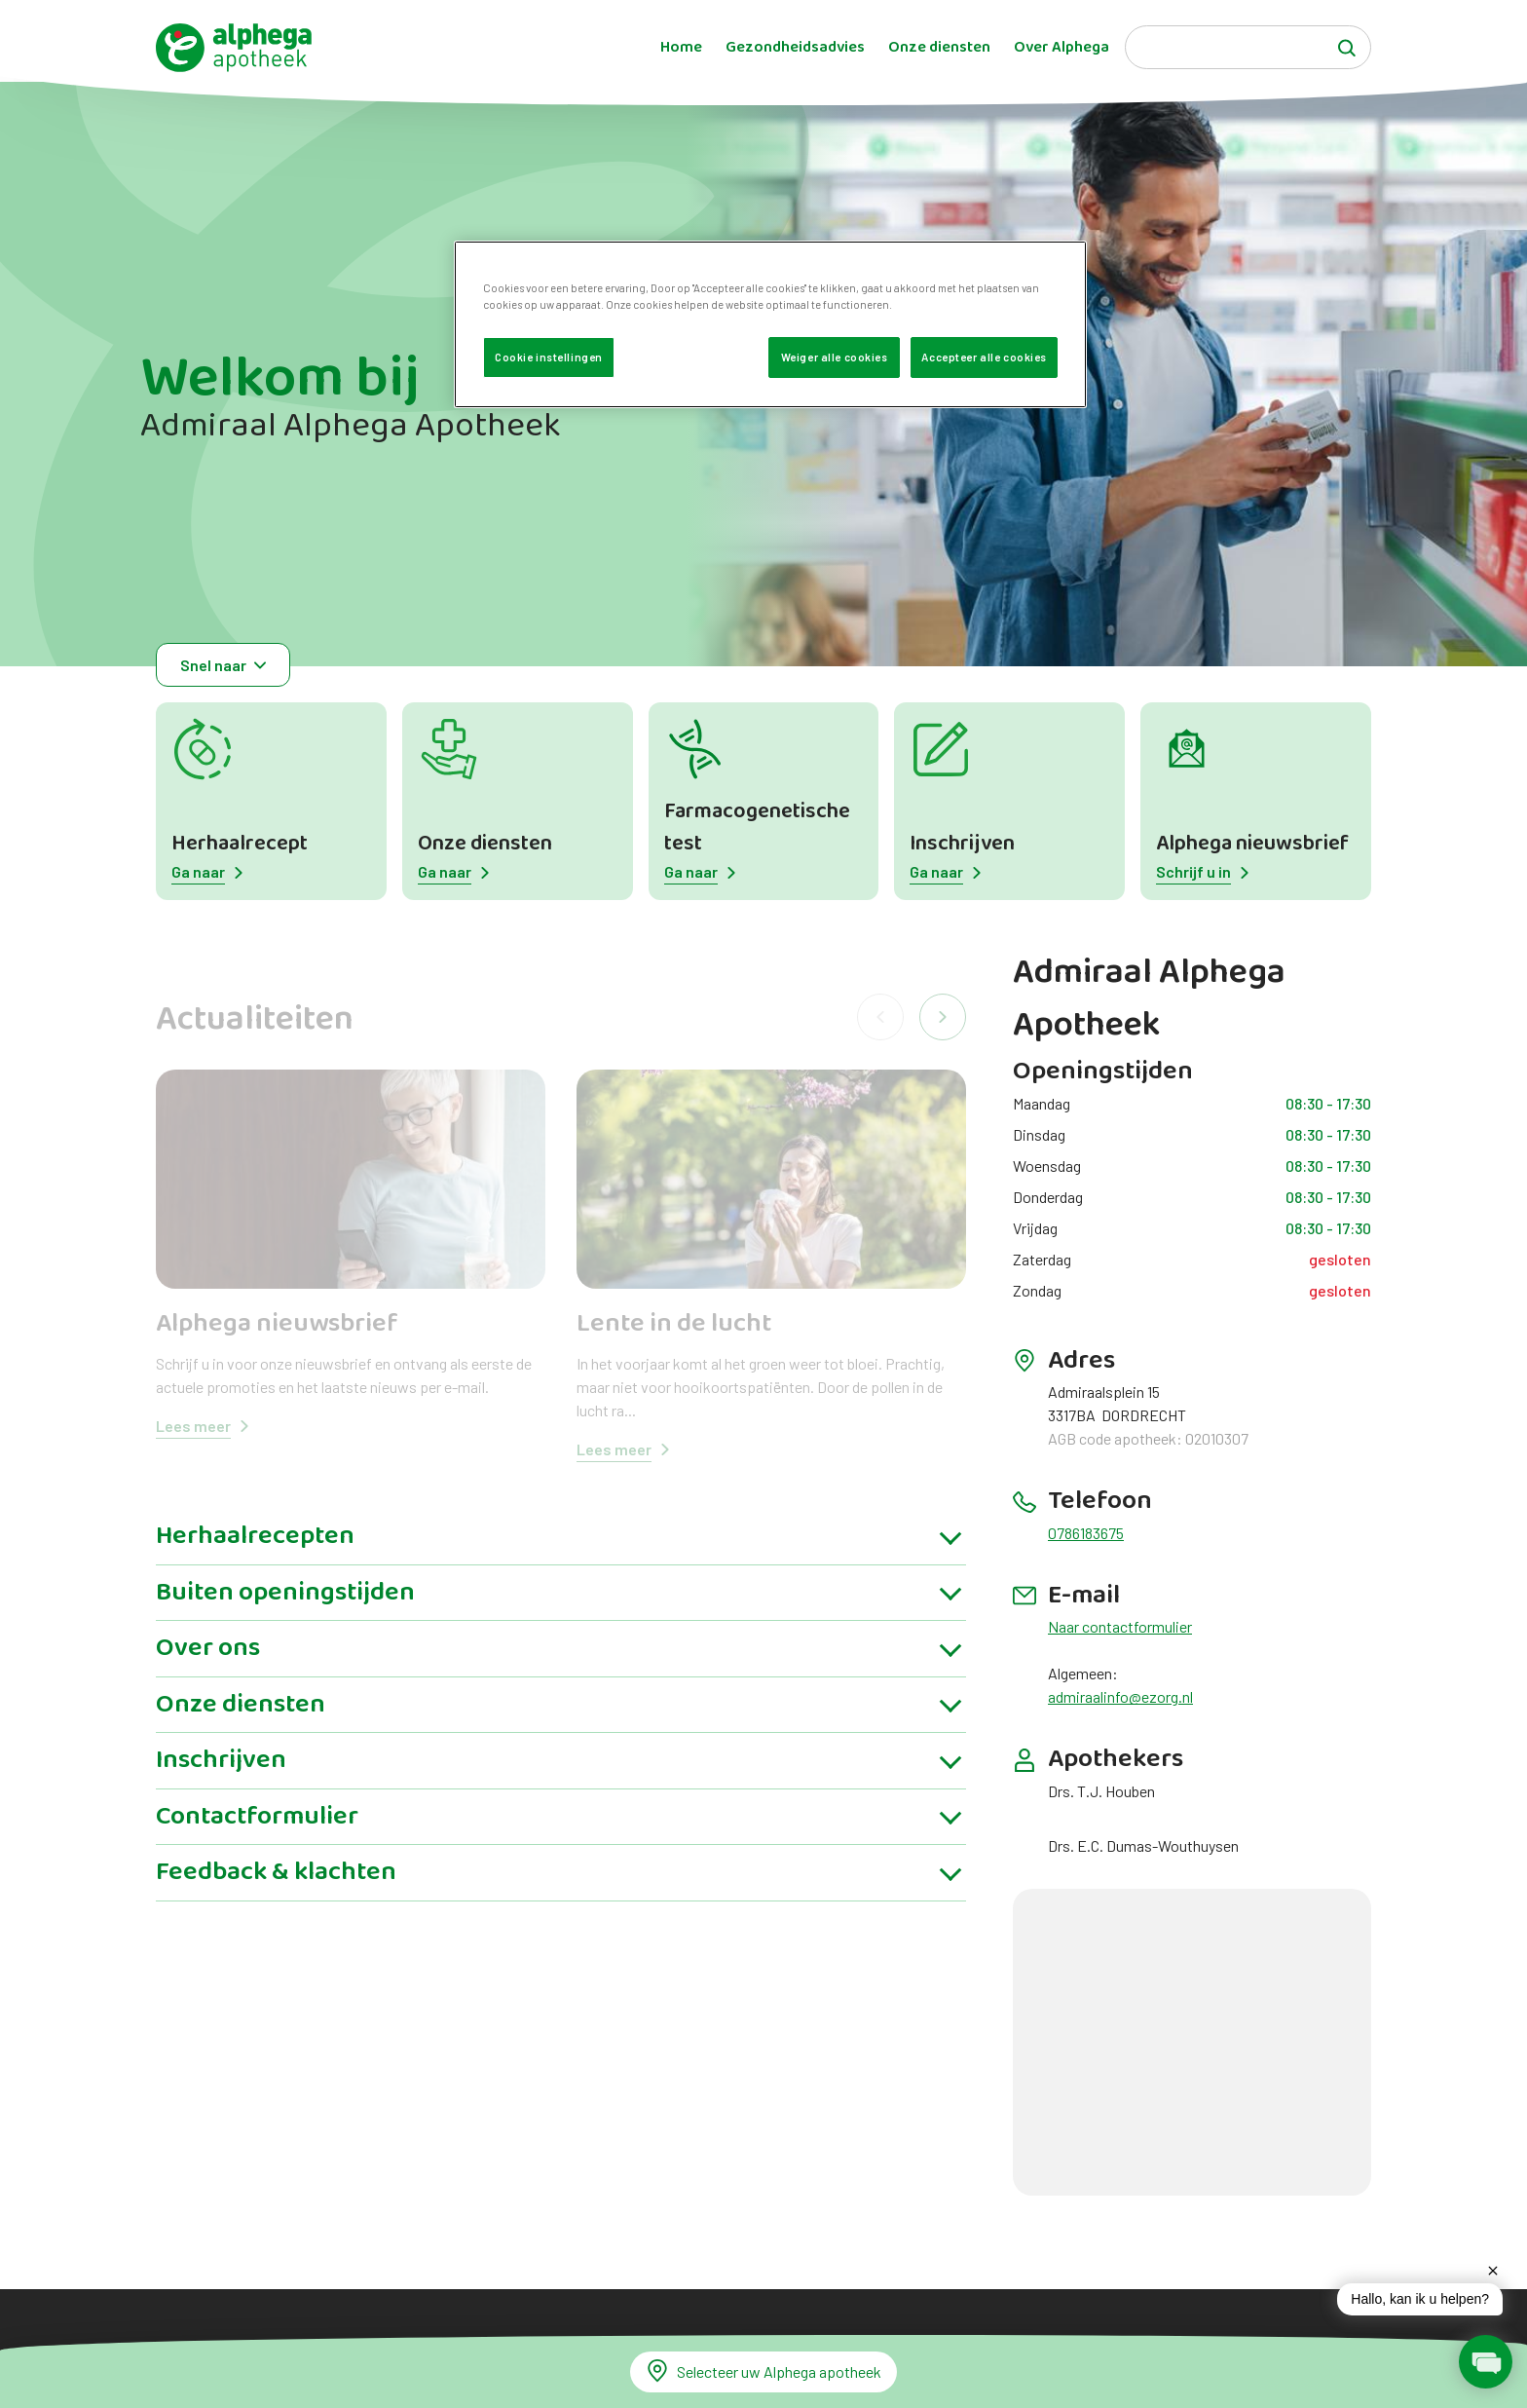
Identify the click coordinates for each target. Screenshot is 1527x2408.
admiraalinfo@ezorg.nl (1120, 1696)
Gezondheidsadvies (795, 47)
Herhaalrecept (239, 844)
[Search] (1248, 47)
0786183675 (1086, 1533)
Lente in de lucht (674, 1323)
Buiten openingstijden (285, 1607)
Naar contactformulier (1120, 1626)
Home (681, 47)
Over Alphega (1061, 47)
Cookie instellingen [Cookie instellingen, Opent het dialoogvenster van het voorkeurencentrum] (549, 357)
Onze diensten (939, 47)
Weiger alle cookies (834, 357)
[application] (1400, 2311)
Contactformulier (257, 1831)
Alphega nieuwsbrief (1252, 844)
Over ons (208, 1663)
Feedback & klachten (276, 1887)
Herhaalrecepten (255, 1551)
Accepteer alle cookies (984, 357)
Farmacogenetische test (757, 828)
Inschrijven (962, 844)
